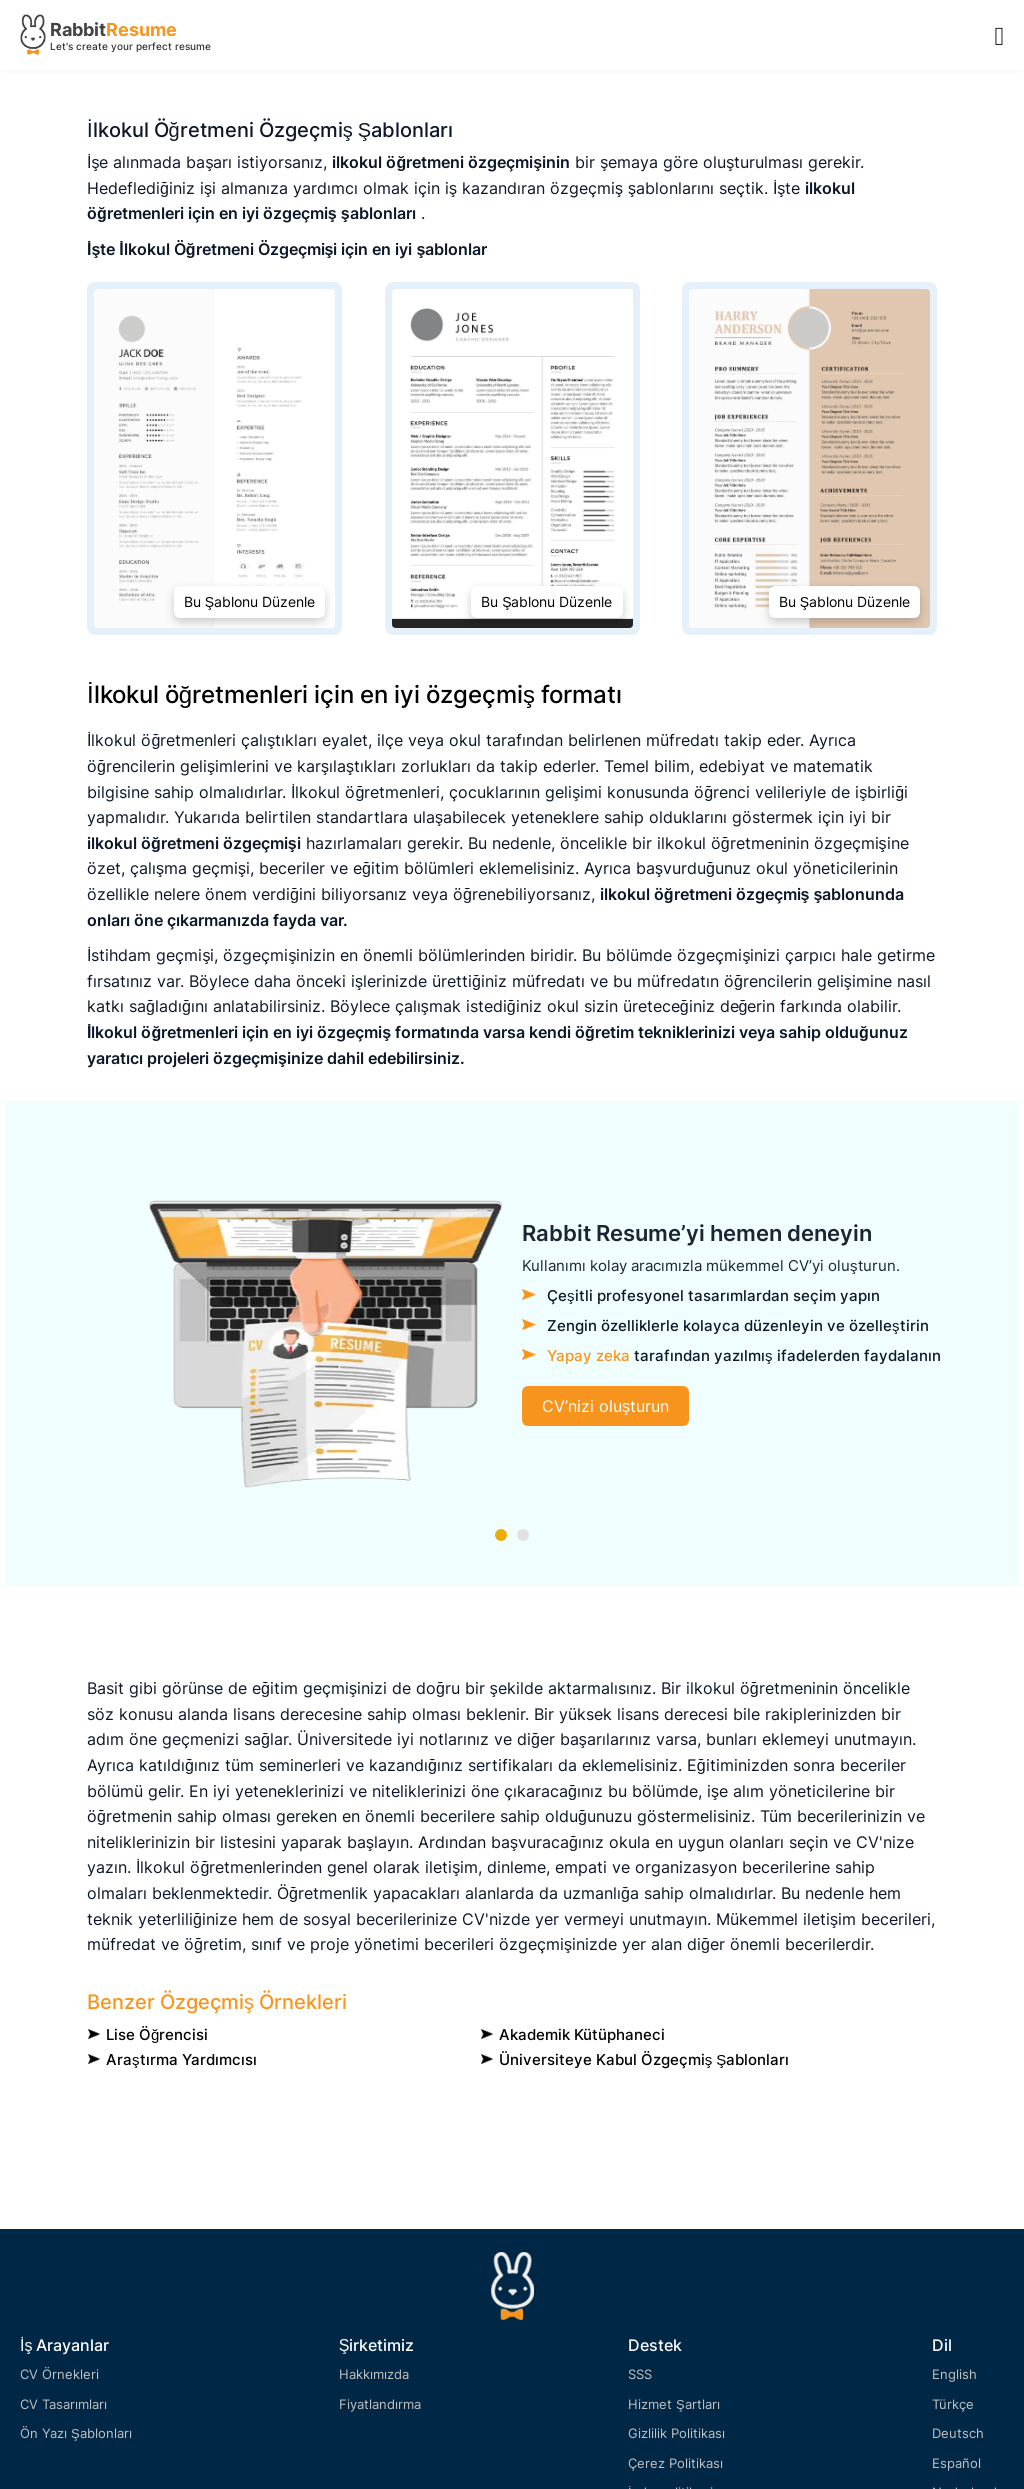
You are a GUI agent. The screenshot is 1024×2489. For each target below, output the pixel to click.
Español (956, 2463)
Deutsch (958, 2433)
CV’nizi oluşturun (605, 1406)
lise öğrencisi (157, 2034)
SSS (640, 2374)
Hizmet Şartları (674, 2404)
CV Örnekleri (59, 2374)
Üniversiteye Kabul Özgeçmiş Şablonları (644, 2059)
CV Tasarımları (63, 2404)
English (954, 2374)
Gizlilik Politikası (676, 2433)
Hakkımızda (374, 2374)
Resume (141, 29)
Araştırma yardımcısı (181, 2059)
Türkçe (953, 2404)
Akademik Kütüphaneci (582, 2034)
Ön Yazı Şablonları (76, 2433)
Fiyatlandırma (380, 2404)
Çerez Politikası (675, 2463)
